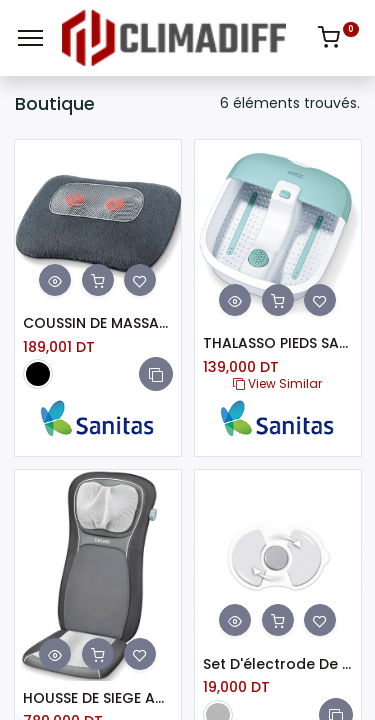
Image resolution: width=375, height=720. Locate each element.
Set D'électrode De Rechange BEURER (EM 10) (278, 664)
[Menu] (30, 38)
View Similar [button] (277, 383)
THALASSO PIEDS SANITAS (278, 343)
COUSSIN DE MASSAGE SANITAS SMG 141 (98, 323)
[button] (156, 374)
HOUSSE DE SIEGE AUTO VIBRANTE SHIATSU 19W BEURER (98, 698)
